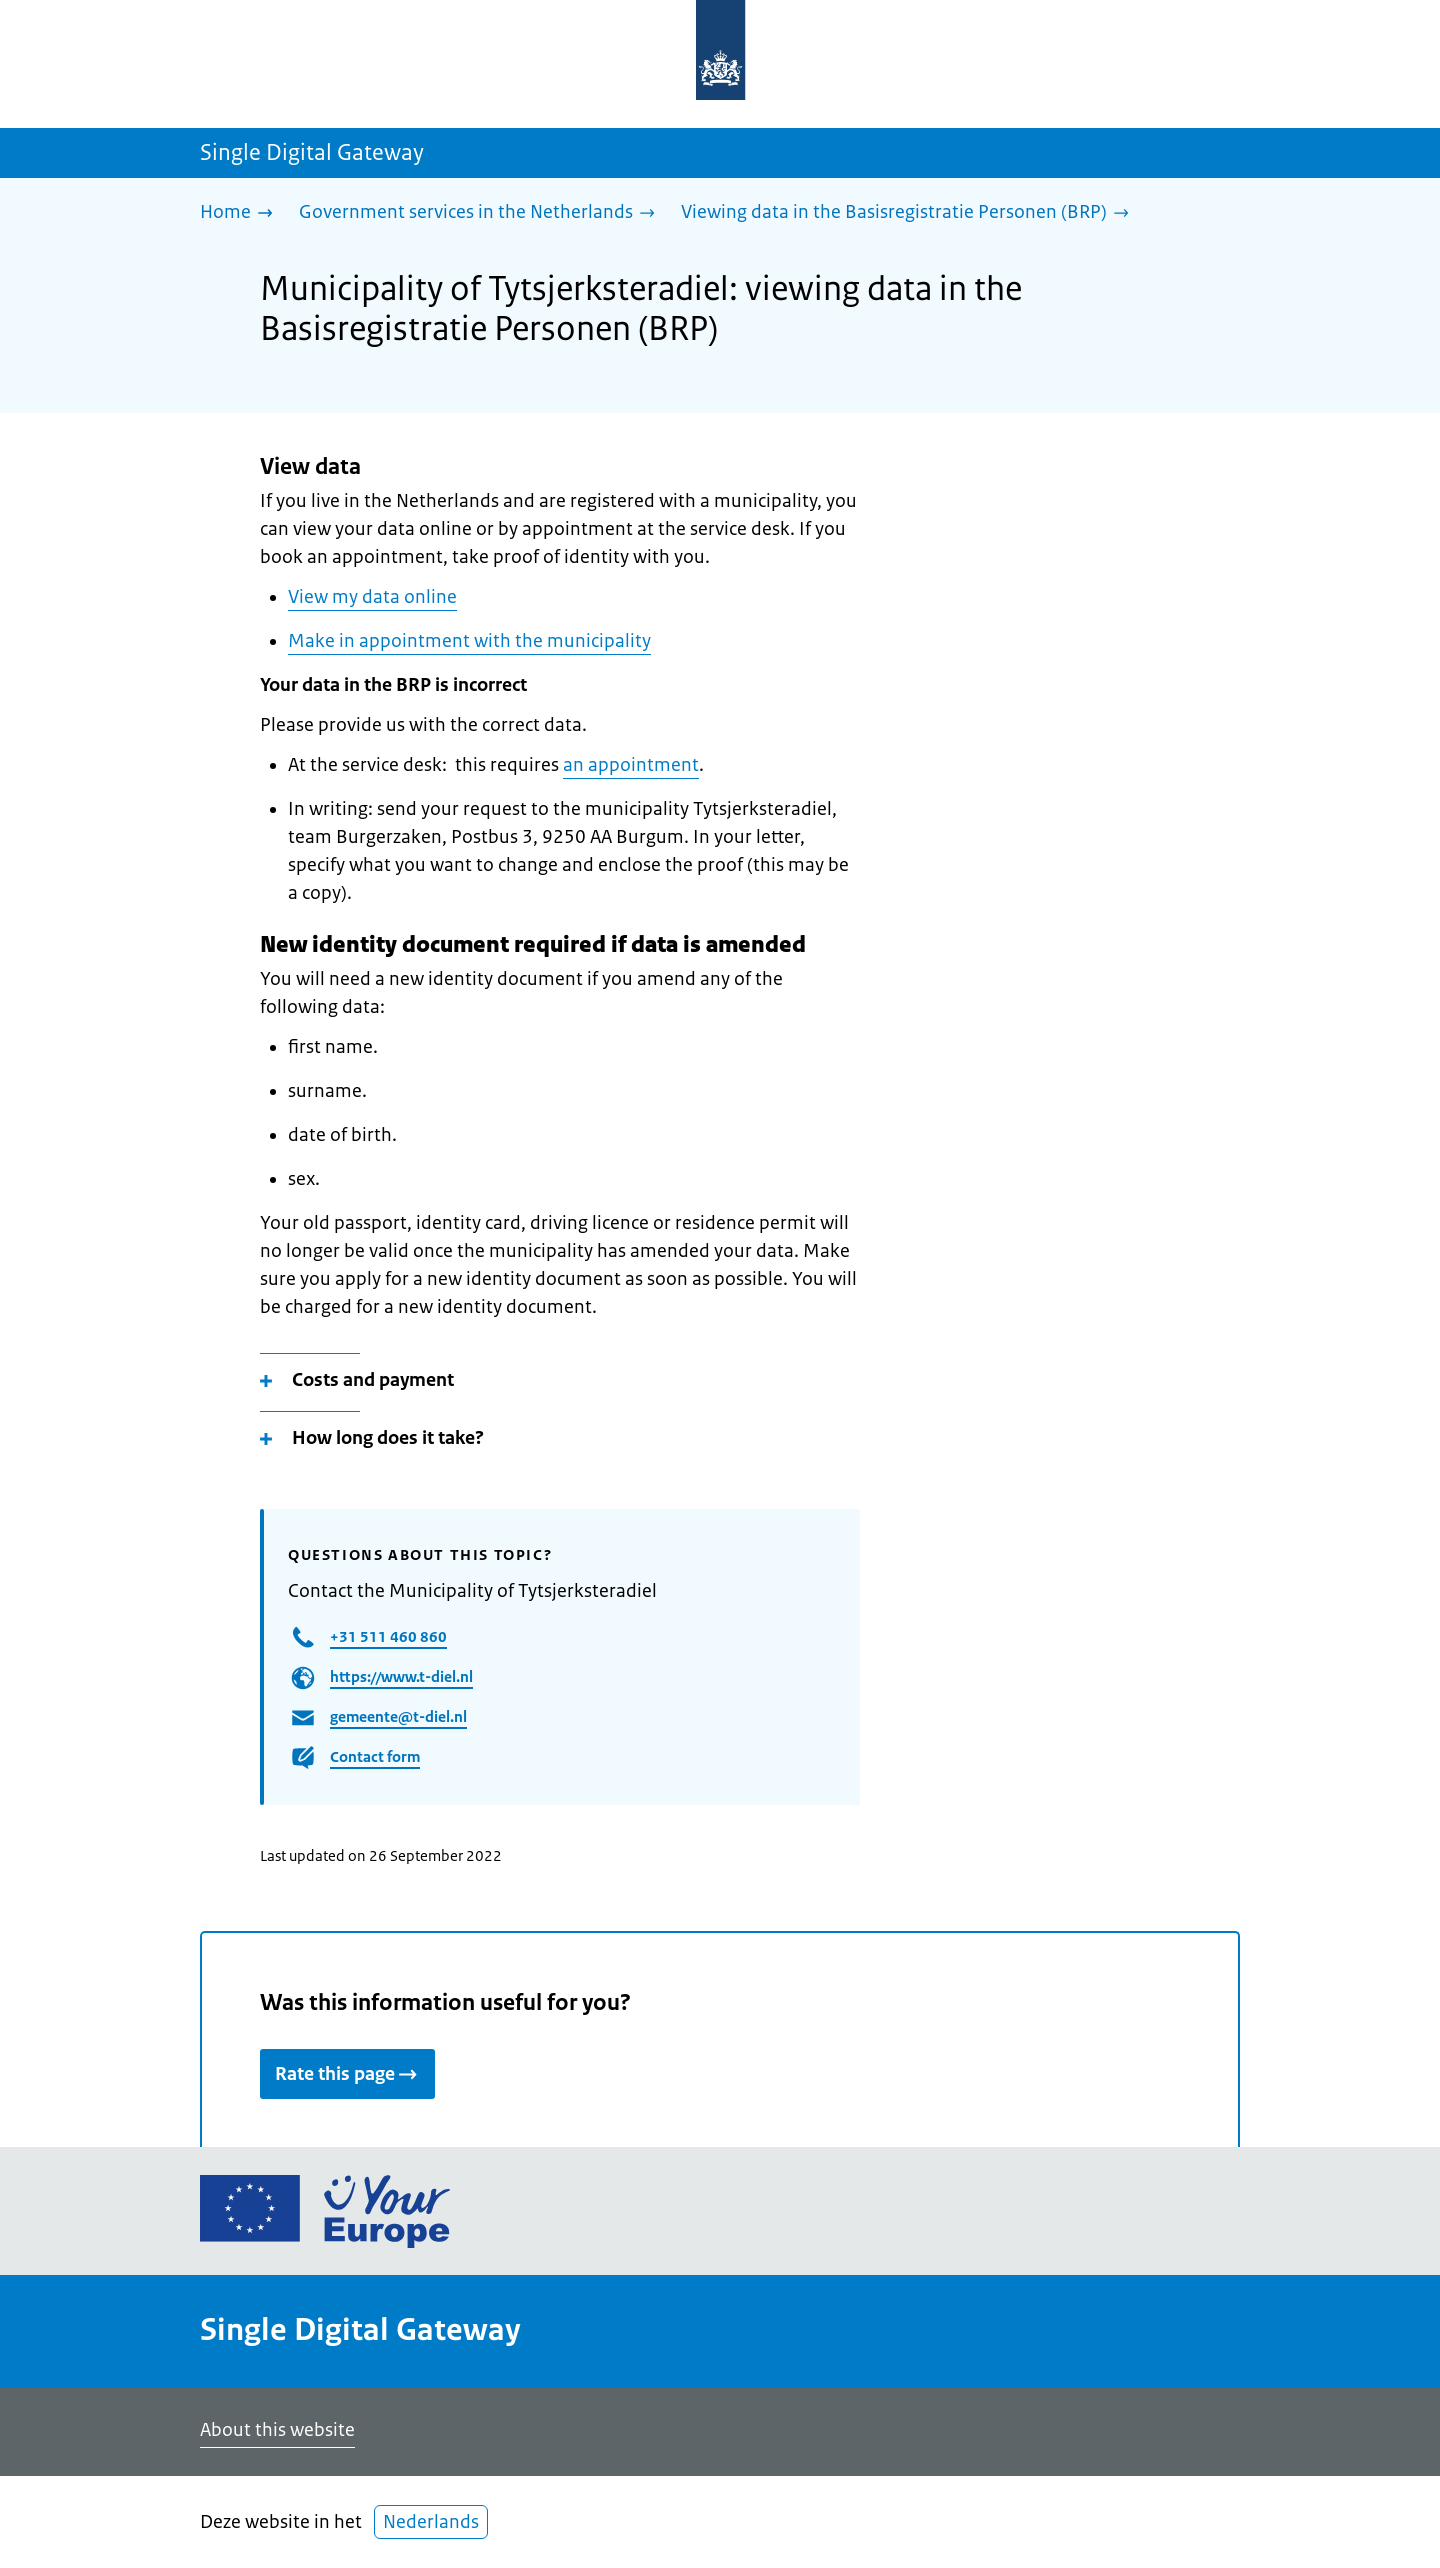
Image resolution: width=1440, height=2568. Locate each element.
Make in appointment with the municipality (469, 641)
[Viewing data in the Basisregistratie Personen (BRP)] (910, 213)
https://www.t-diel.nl (401, 1676)
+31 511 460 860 (388, 1636)
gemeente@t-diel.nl (398, 1716)
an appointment (631, 765)
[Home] (241, 213)
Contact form (375, 1756)
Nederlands (431, 2522)
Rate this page (347, 2074)
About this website (277, 2430)
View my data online (372, 597)
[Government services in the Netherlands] (482, 213)
